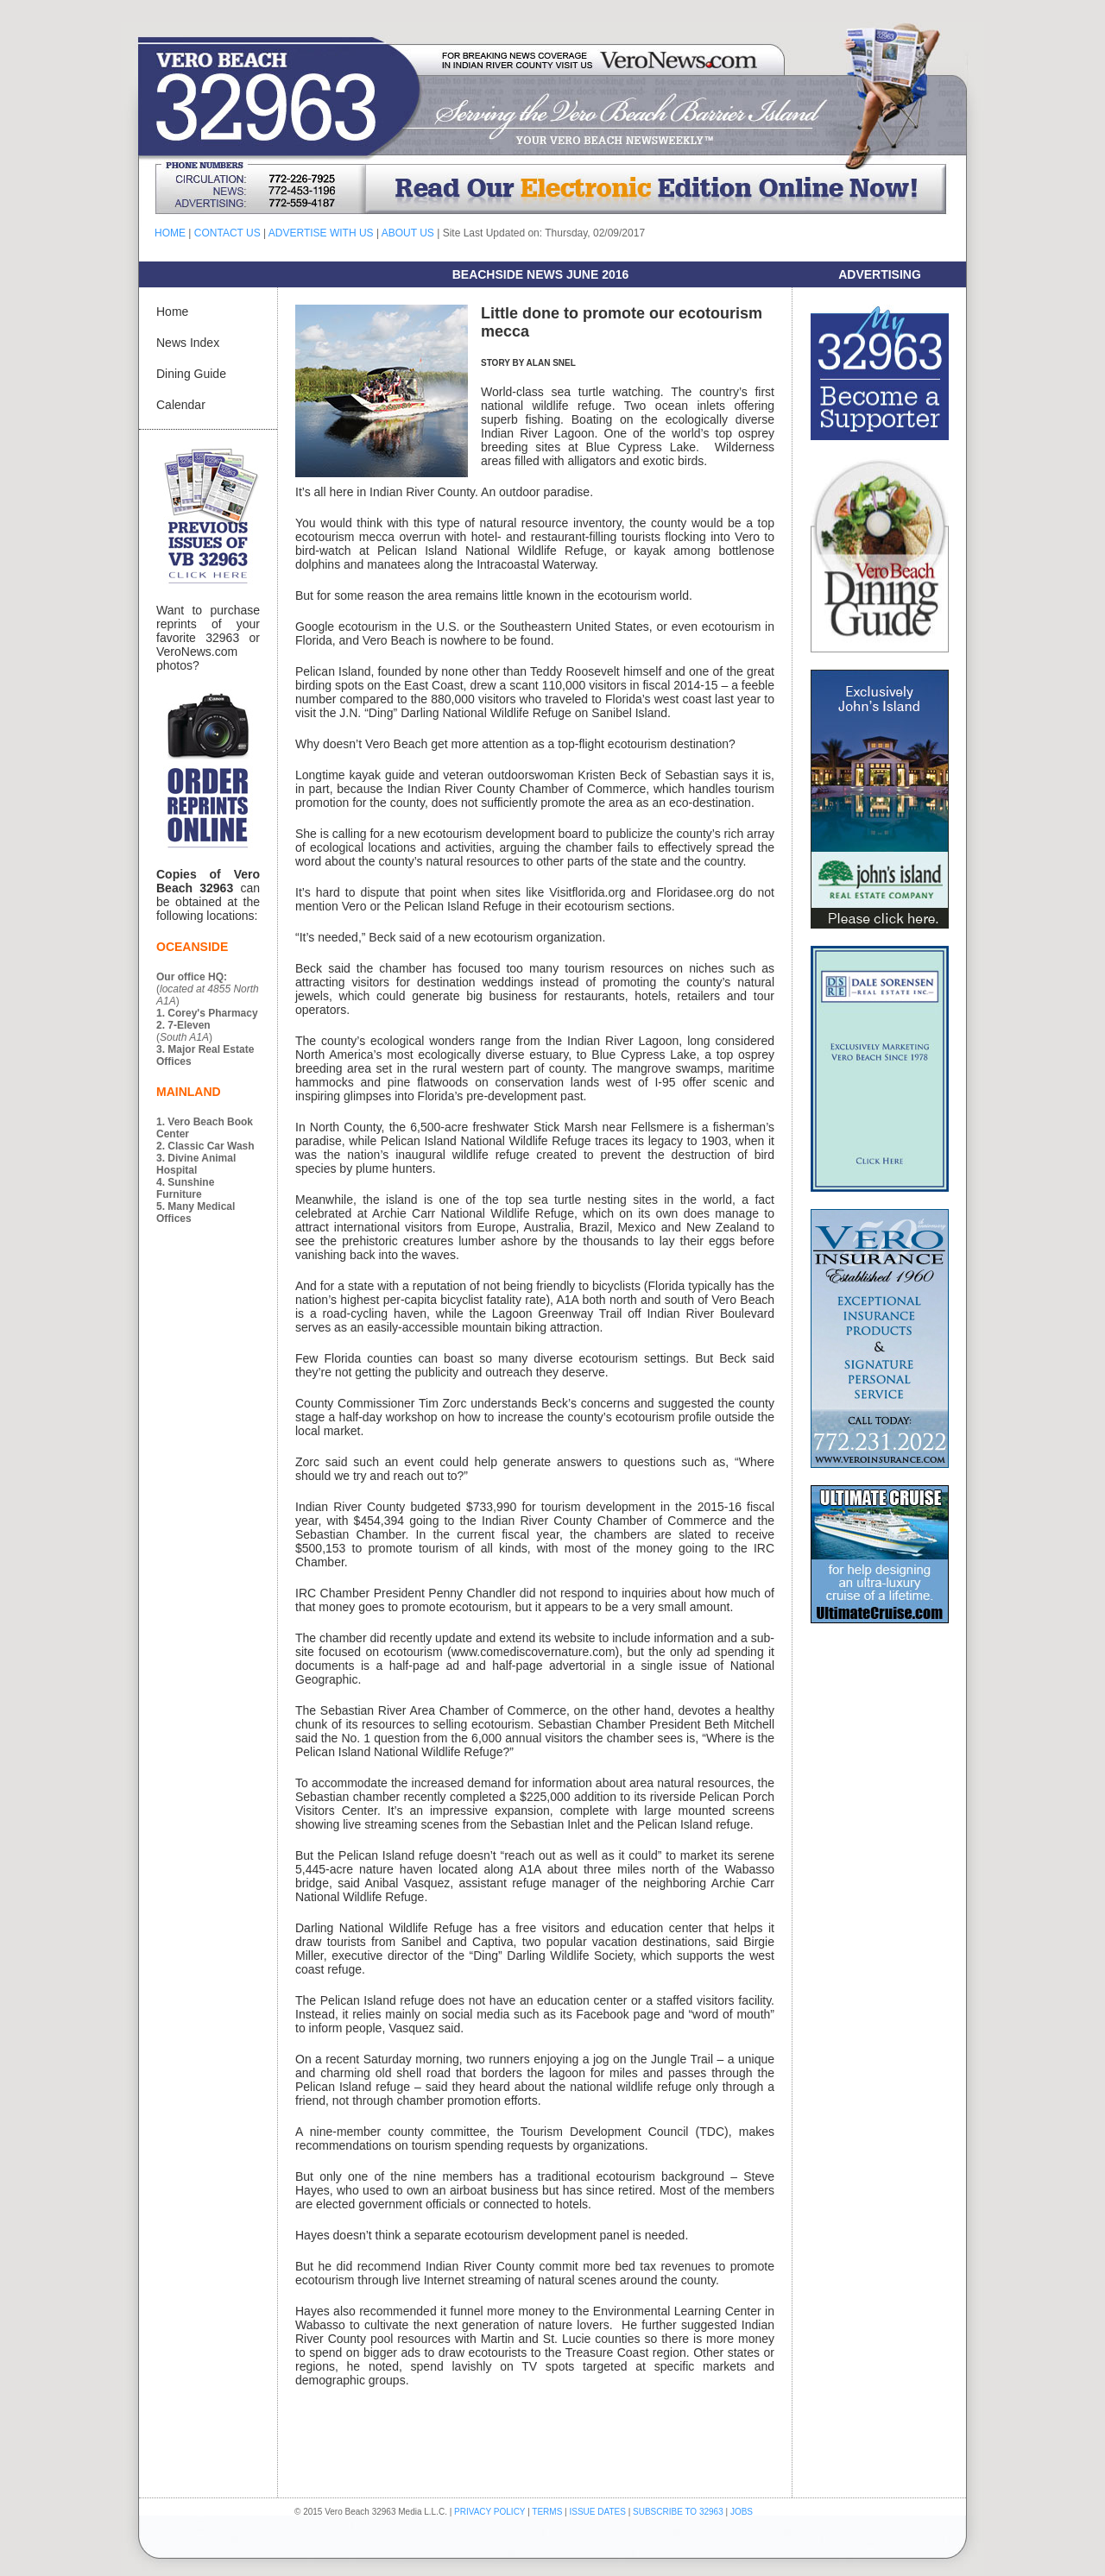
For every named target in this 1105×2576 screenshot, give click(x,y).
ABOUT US (408, 233)
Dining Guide (191, 374)
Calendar (180, 405)
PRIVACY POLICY (489, 2511)
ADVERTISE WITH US (321, 233)
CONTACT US (227, 233)
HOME (170, 233)
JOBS (741, 2511)
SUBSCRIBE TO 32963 (679, 2511)
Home (172, 311)
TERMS (547, 2511)
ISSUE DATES (598, 2511)
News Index (187, 343)
